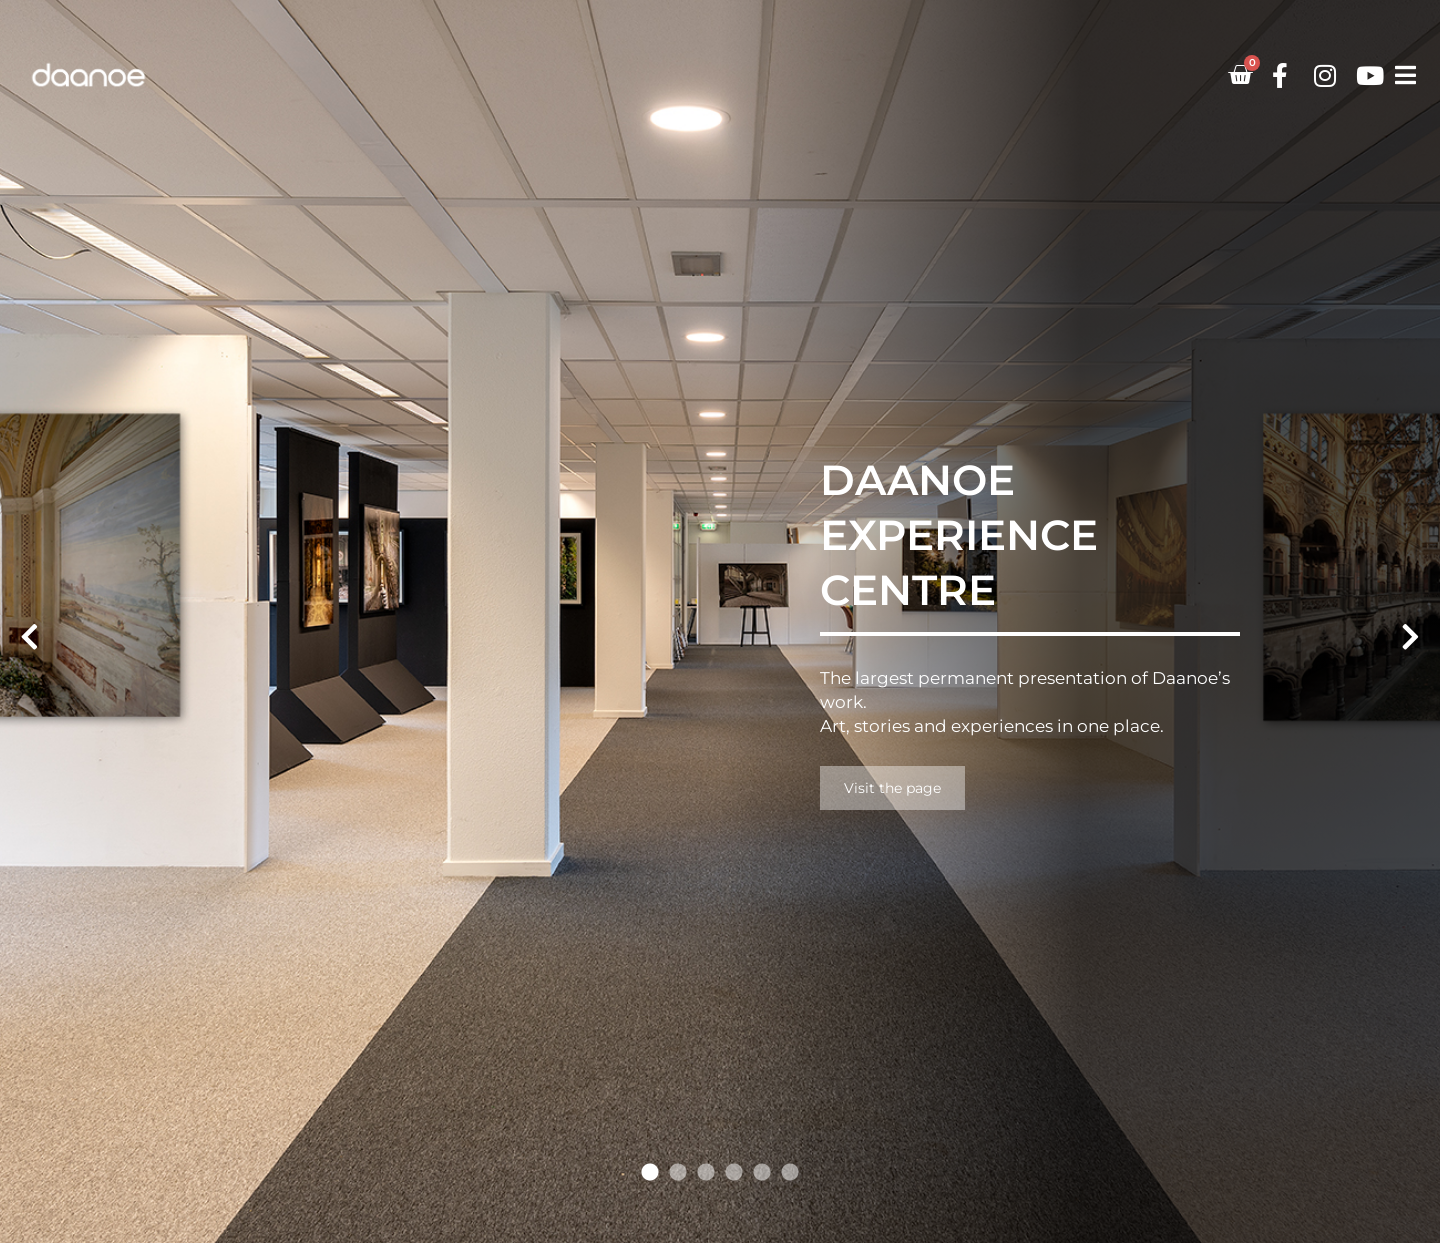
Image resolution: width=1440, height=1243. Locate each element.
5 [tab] (762, 1173)
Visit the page (892, 788)
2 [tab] (678, 1173)
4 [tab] (734, 1173)
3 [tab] (706, 1173)
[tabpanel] (720, 621)
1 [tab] (650, 1173)
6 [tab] (790, 1173)
